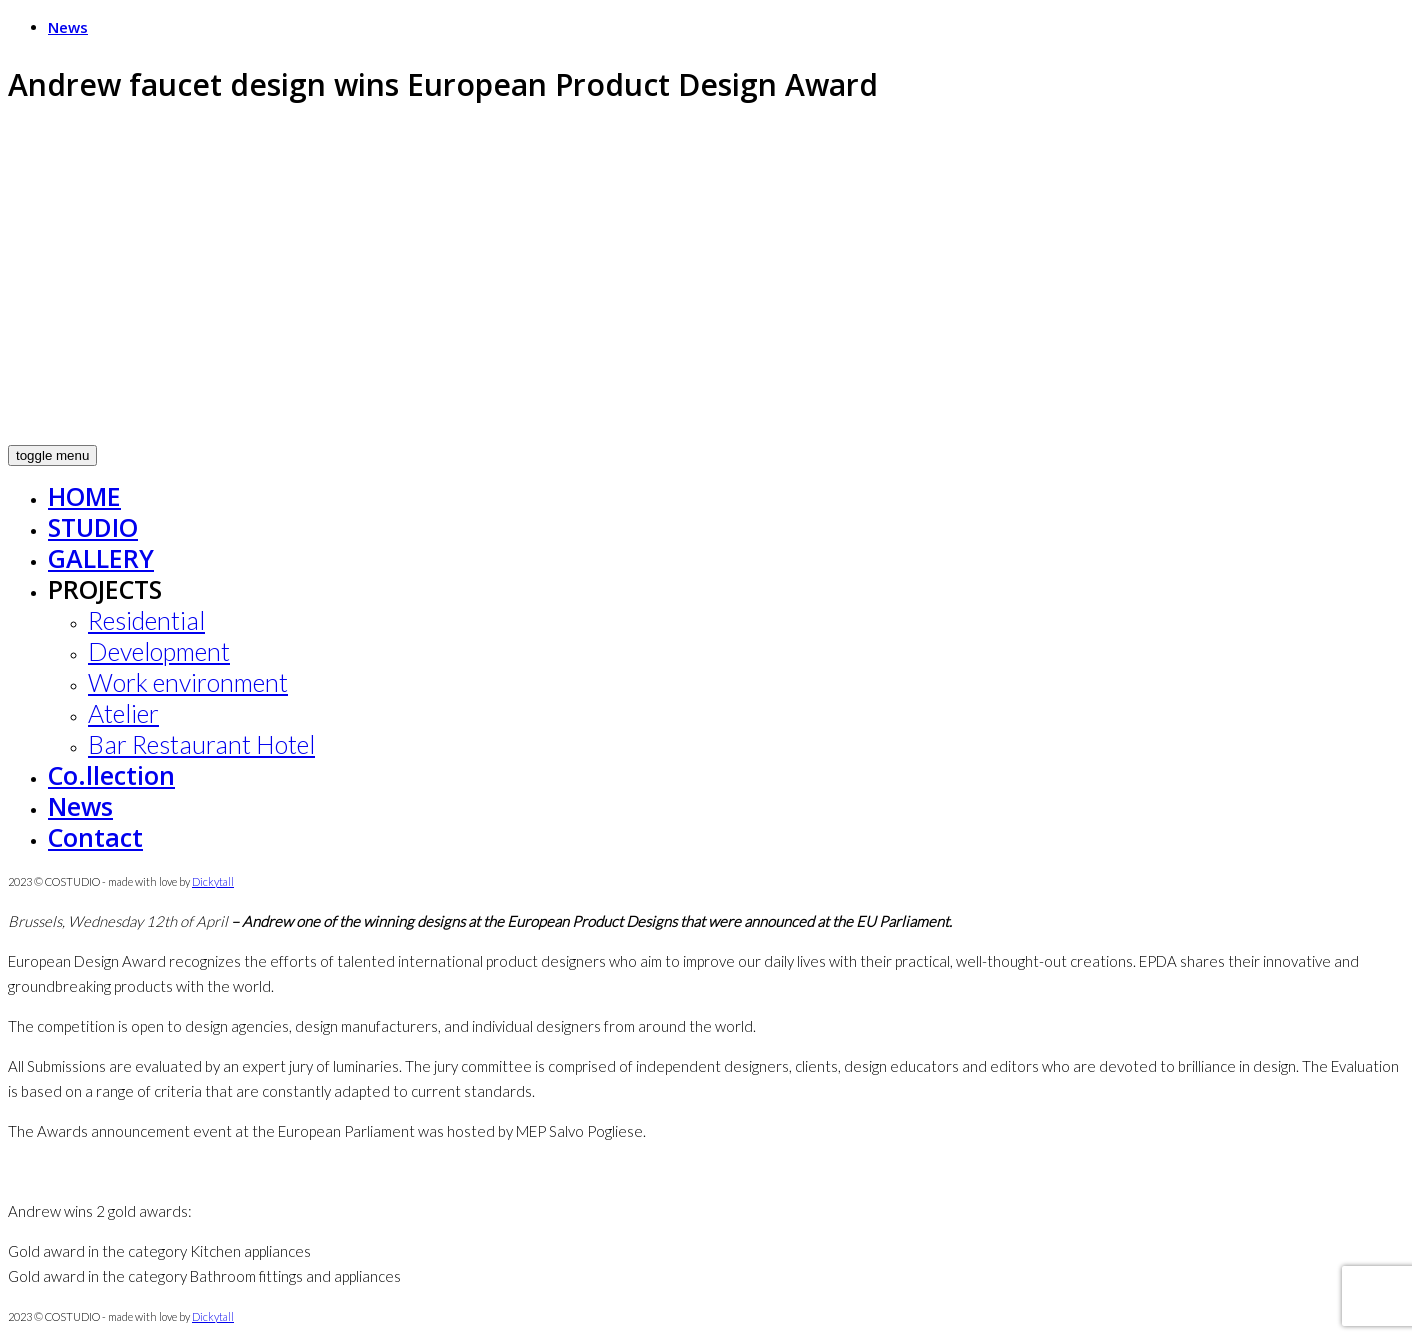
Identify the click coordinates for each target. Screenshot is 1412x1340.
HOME (84, 496)
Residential (146, 620)
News (68, 27)
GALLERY (101, 558)
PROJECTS (105, 589)
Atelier (123, 713)
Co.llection (111, 775)
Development (159, 651)
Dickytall (213, 881)
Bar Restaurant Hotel (201, 744)
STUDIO (93, 527)
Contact (95, 837)
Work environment (188, 682)
